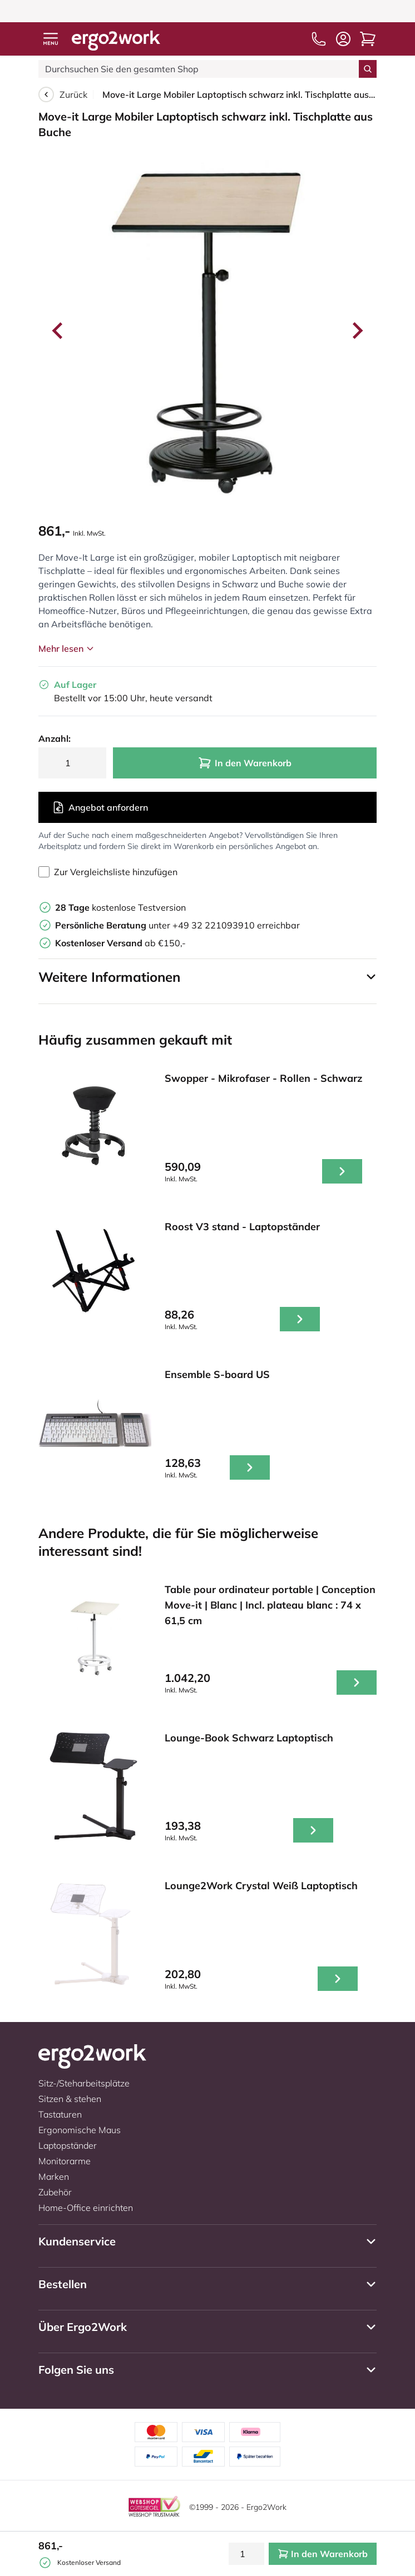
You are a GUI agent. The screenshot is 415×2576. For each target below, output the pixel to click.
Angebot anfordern (100, 807)
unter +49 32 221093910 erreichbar (177, 925)
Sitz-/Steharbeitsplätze (84, 2083)
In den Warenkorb (245, 763)
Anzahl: (54, 738)
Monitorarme (64, 2160)
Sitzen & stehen (69, 2098)
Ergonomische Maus (79, 2129)
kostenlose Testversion (120, 907)
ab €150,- (120, 942)
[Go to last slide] (58, 330)
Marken (53, 2176)
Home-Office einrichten (85, 2207)
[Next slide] (356, 330)
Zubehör (55, 2192)
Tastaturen (60, 2114)
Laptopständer (67, 2145)
